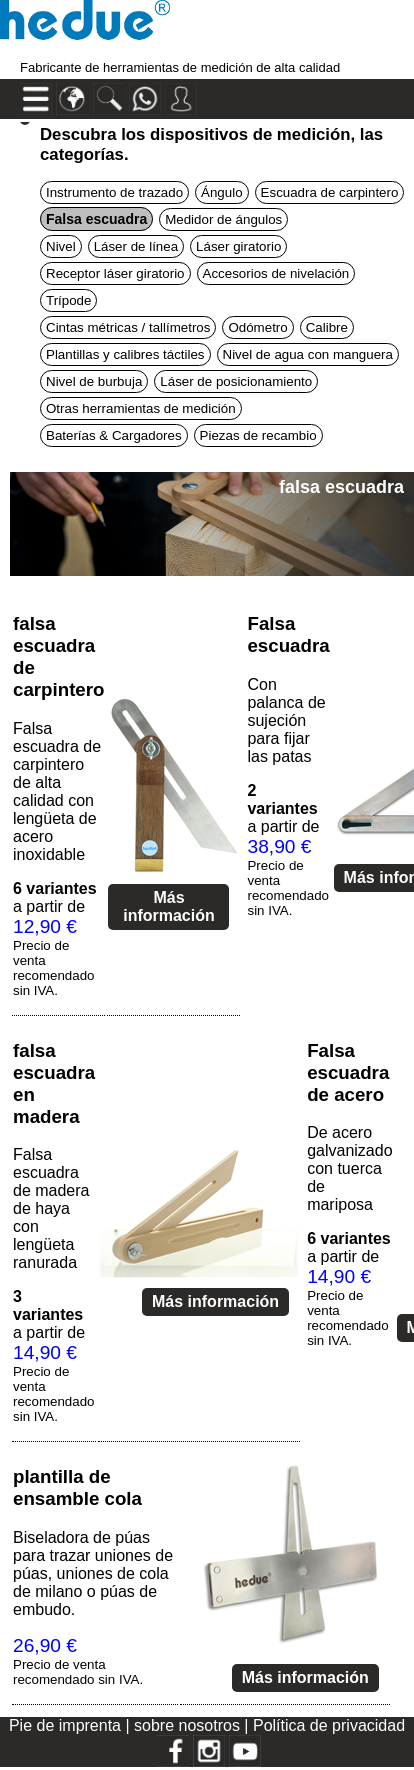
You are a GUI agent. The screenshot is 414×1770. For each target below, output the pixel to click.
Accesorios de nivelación (276, 273)
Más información (169, 906)
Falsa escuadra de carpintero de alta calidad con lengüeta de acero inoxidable (57, 791)
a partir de (55, 939)
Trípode (68, 300)
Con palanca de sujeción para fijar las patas (286, 720)
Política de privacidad (329, 1725)
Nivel (61, 246)
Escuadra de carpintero (330, 192)
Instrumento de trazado (114, 192)
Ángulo (222, 192)
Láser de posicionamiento (236, 381)
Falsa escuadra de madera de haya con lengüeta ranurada (51, 1208)
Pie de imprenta (67, 1725)
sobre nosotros (189, 1725)
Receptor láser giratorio (115, 273)
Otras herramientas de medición (141, 408)
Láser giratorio (238, 246)
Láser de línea (136, 246)
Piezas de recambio (258, 435)
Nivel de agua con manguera (308, 354)
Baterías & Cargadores (114, 435)
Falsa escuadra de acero (348, 1072)
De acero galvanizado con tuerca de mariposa (349, 1168)
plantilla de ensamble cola (77, 1487)
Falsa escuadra (288, 634)
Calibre (327, 327)
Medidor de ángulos (223, 219)
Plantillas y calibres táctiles (125, 354)
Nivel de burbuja (94, 381)
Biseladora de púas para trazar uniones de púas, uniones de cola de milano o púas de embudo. (93, 1573)
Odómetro (257, 327)
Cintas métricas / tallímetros (128, 327)
